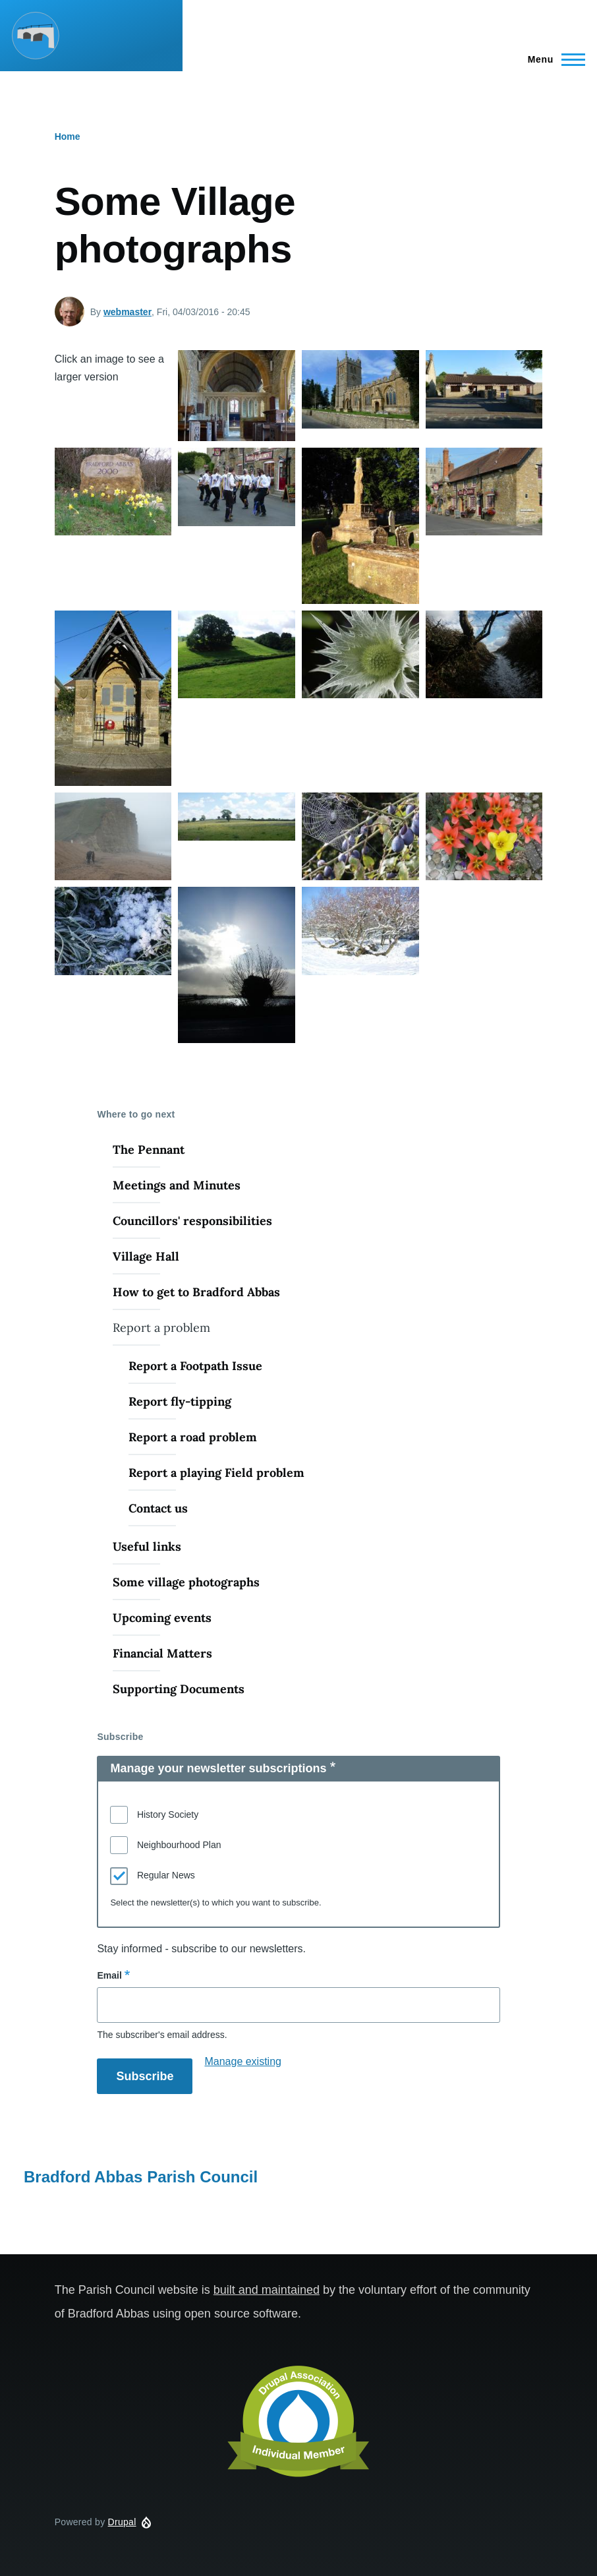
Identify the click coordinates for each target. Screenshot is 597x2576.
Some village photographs (186, 1582)
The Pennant (149, 1149)
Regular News (166, 1875)
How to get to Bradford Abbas (196, 1292)
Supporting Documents (178, 1688)
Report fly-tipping (179, 1401)
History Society (167, 1814)
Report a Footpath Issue (195, 1365)
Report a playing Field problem (216, 1472)
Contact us (158, 1508)
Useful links (147, 1546)
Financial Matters (162, 1653)
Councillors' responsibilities (192, 1220)
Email (109, 1975)
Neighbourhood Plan (179, 1845)
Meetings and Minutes (177, 1185)
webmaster (127, 312)
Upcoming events (162, 1617)
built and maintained (266, 2289)
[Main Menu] (552, 59)
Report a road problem (192, 1437)
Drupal (122, 2522)
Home (67, 136)
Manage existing (242, 2061)
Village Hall (146, 1256)
